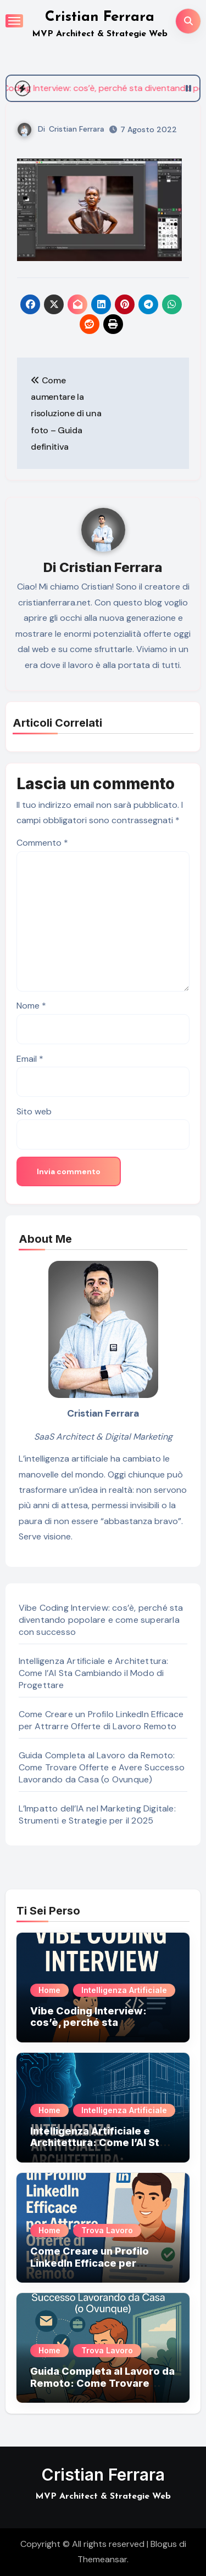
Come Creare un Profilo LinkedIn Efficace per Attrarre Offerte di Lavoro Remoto (101, 1720)
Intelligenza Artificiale (124, 1990)
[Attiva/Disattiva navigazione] (14, 20)
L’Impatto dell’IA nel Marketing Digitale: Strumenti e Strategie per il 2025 (97, 1814)
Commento (42, 842)
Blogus (164, 2544)
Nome (31, 1005)
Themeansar (102, 2559)
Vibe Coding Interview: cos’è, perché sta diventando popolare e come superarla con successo (101, 1620)
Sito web (34, 1111)
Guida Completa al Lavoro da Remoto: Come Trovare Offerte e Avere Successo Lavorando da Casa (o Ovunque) (102, 1767)
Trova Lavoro (107, 2230)
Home (49, 1990)
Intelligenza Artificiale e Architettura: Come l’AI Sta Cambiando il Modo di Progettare (94, 1673)
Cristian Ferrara (99, 17)
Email (29, 1059)
